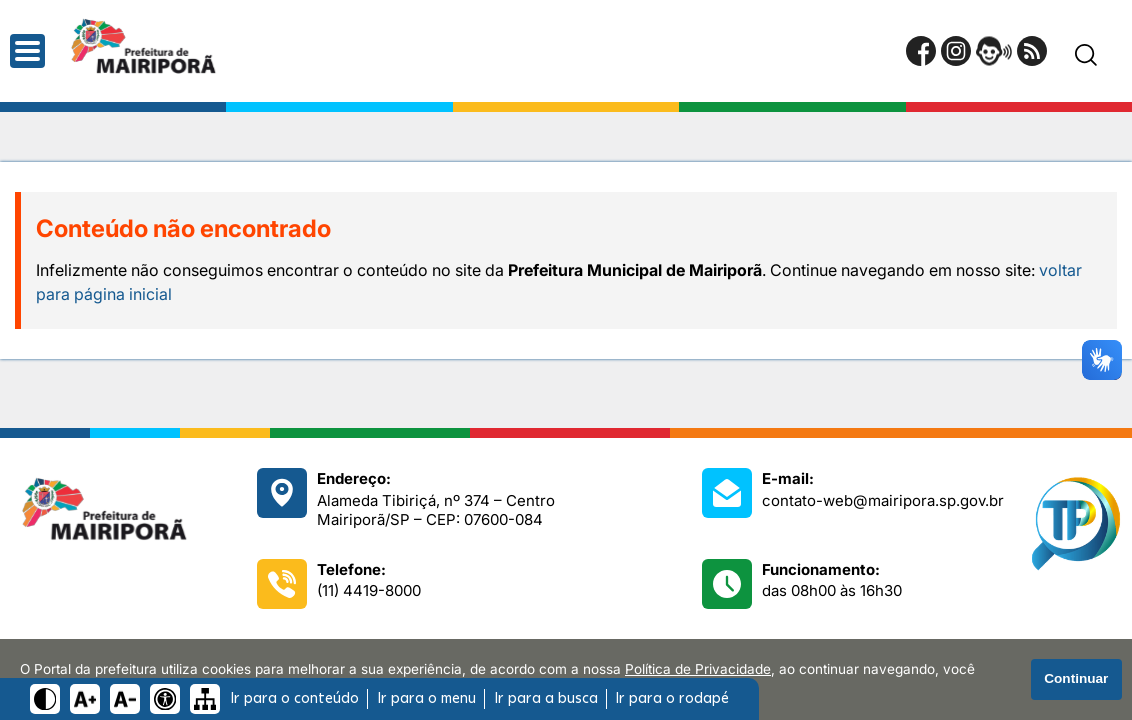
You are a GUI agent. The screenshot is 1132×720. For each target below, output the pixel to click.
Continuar (1076, 678)
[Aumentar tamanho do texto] (85, 699)
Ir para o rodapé (672, 699)
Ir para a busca (546, 699)
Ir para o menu (426, 699)
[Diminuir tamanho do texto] (125, 699)
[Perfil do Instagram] (956, 51)
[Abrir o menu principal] (27, 51)
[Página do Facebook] (921, 51)
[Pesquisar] (1086, 55)
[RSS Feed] (1032, 51)
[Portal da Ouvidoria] (994, 51)
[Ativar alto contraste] (45, 699)
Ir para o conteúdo (294, 699)
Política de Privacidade (698, 669)
